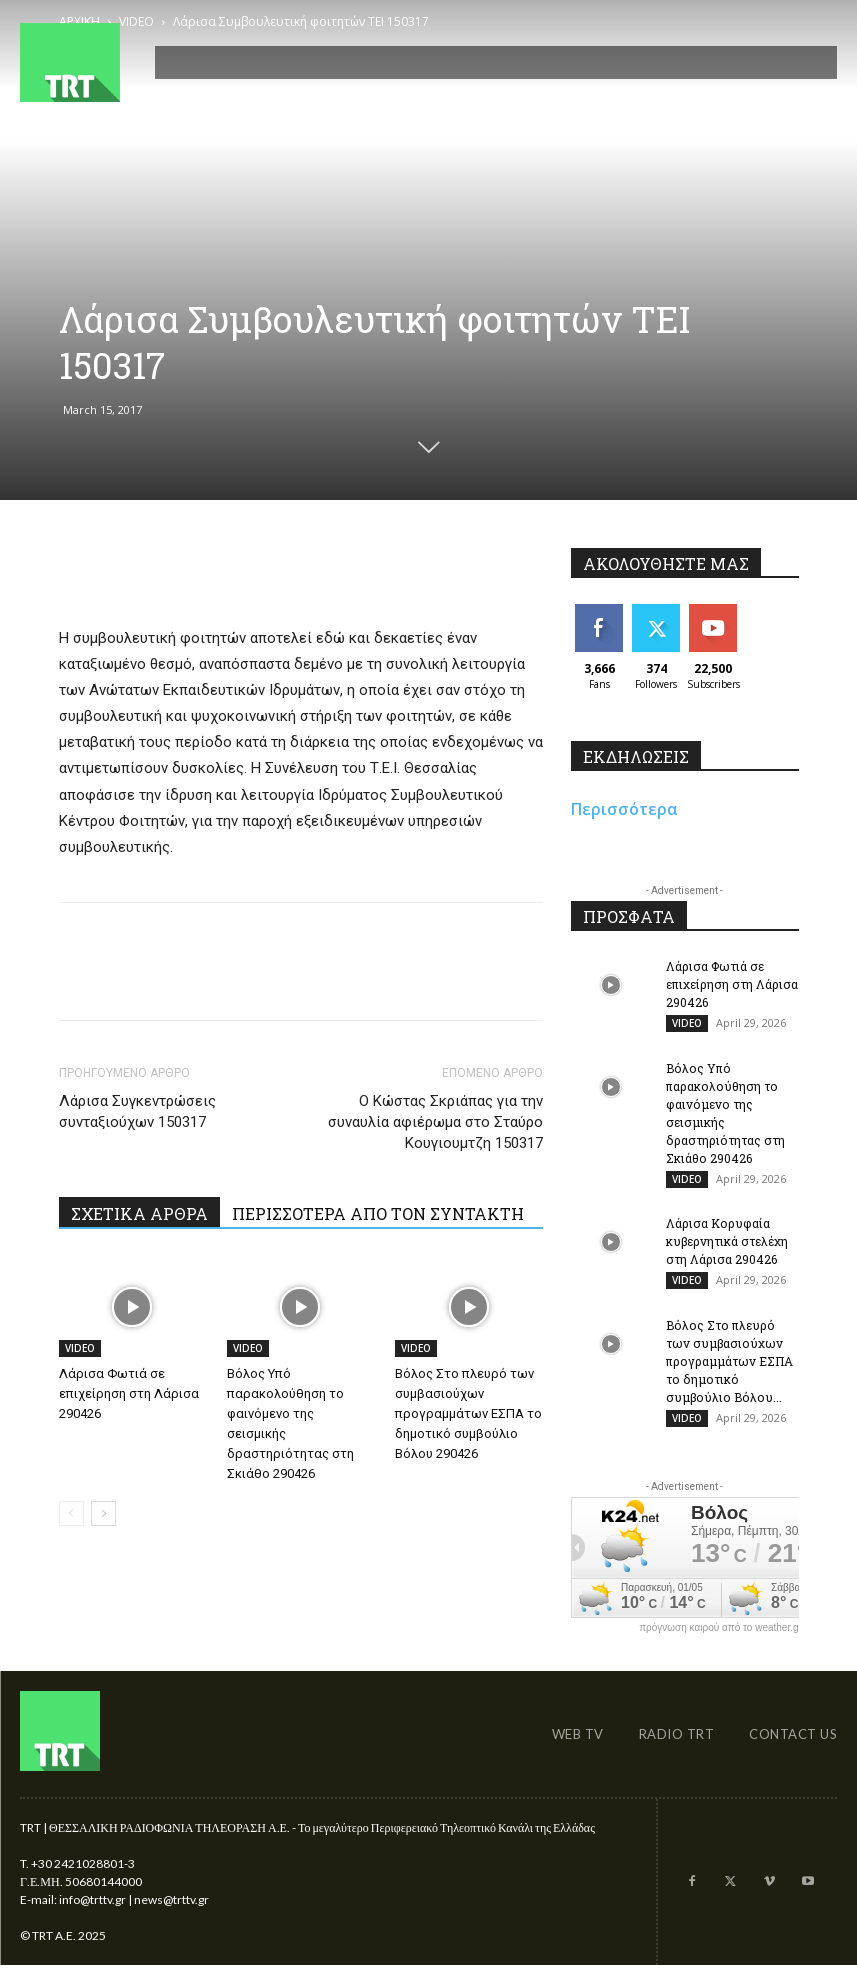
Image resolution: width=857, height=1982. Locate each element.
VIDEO (80, 1348)
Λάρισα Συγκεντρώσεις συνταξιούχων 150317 (137, 1111)
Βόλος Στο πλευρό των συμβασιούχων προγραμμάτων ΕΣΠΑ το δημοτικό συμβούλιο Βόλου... (729, 1374)
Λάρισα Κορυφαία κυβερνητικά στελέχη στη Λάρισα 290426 (727, 1250)
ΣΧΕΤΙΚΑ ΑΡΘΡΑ (139, 1213)
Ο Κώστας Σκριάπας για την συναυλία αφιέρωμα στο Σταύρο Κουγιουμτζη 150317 (435, 1122)
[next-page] (103, 1513)
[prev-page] (71, 1513)
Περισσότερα (624, 809)
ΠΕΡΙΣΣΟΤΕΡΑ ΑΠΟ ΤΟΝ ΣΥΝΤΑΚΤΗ (378, 1213)
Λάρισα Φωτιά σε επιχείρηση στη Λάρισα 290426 (129, 1393)
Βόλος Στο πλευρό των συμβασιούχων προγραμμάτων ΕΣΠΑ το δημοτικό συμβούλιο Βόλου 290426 (468, 1413)
